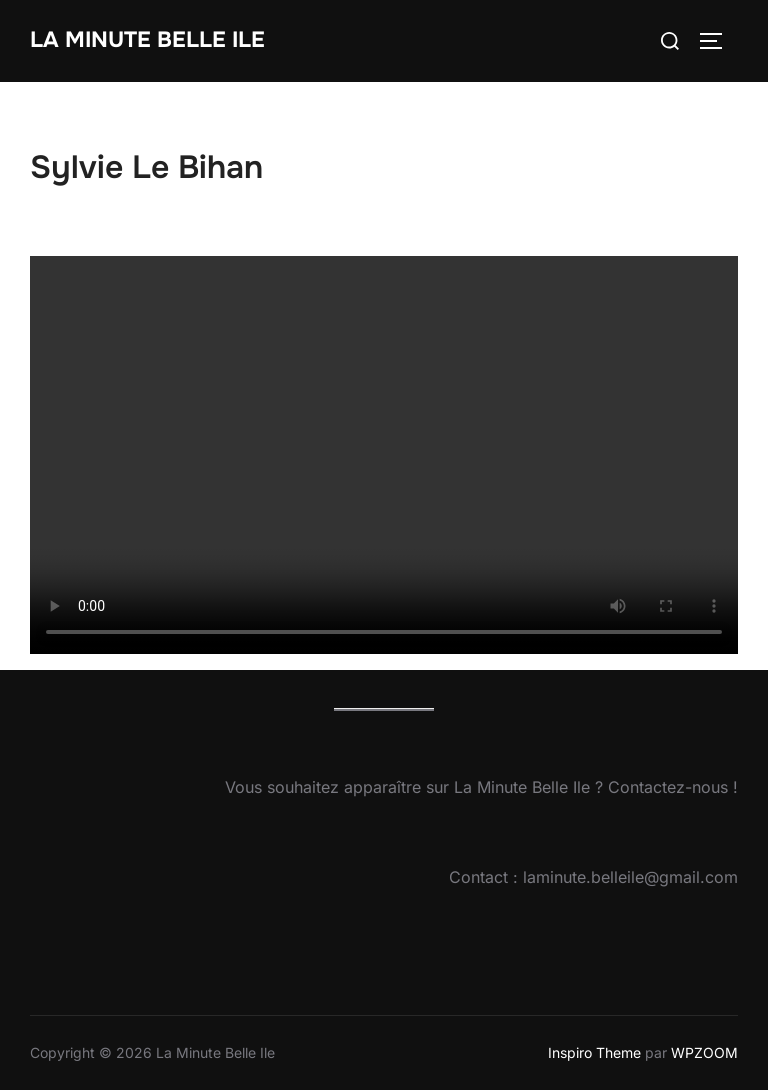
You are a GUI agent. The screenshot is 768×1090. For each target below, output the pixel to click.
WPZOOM (704, 1052)
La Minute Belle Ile (147, 40)
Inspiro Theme (594, 1052)
